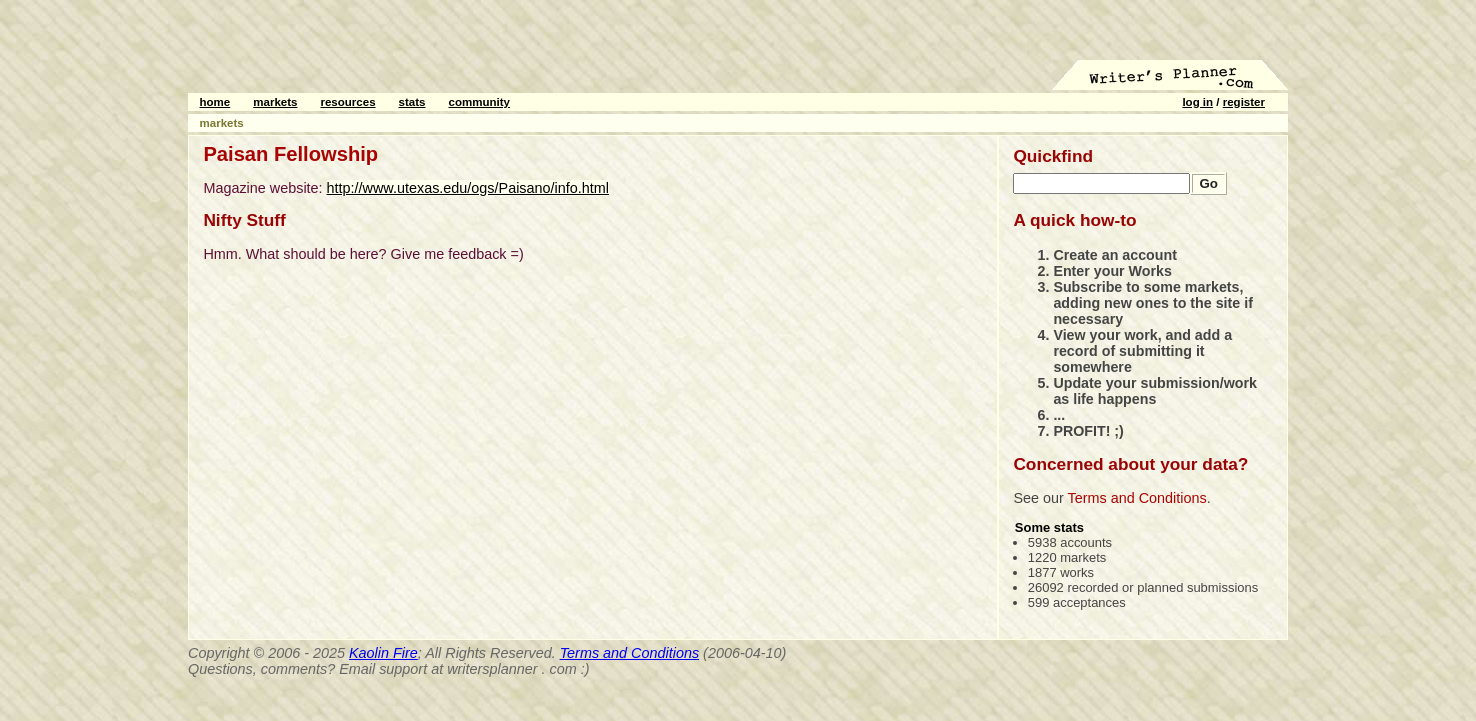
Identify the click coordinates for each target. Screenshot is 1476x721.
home (215, 102)
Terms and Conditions (1137, 498)
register (1244, 102)
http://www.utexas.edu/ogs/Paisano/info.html (468, 188)
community (479, 102)
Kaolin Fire (383, 653)
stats (412, 102)
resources (347, 102)
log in (1197, 102)
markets (275, 102)
